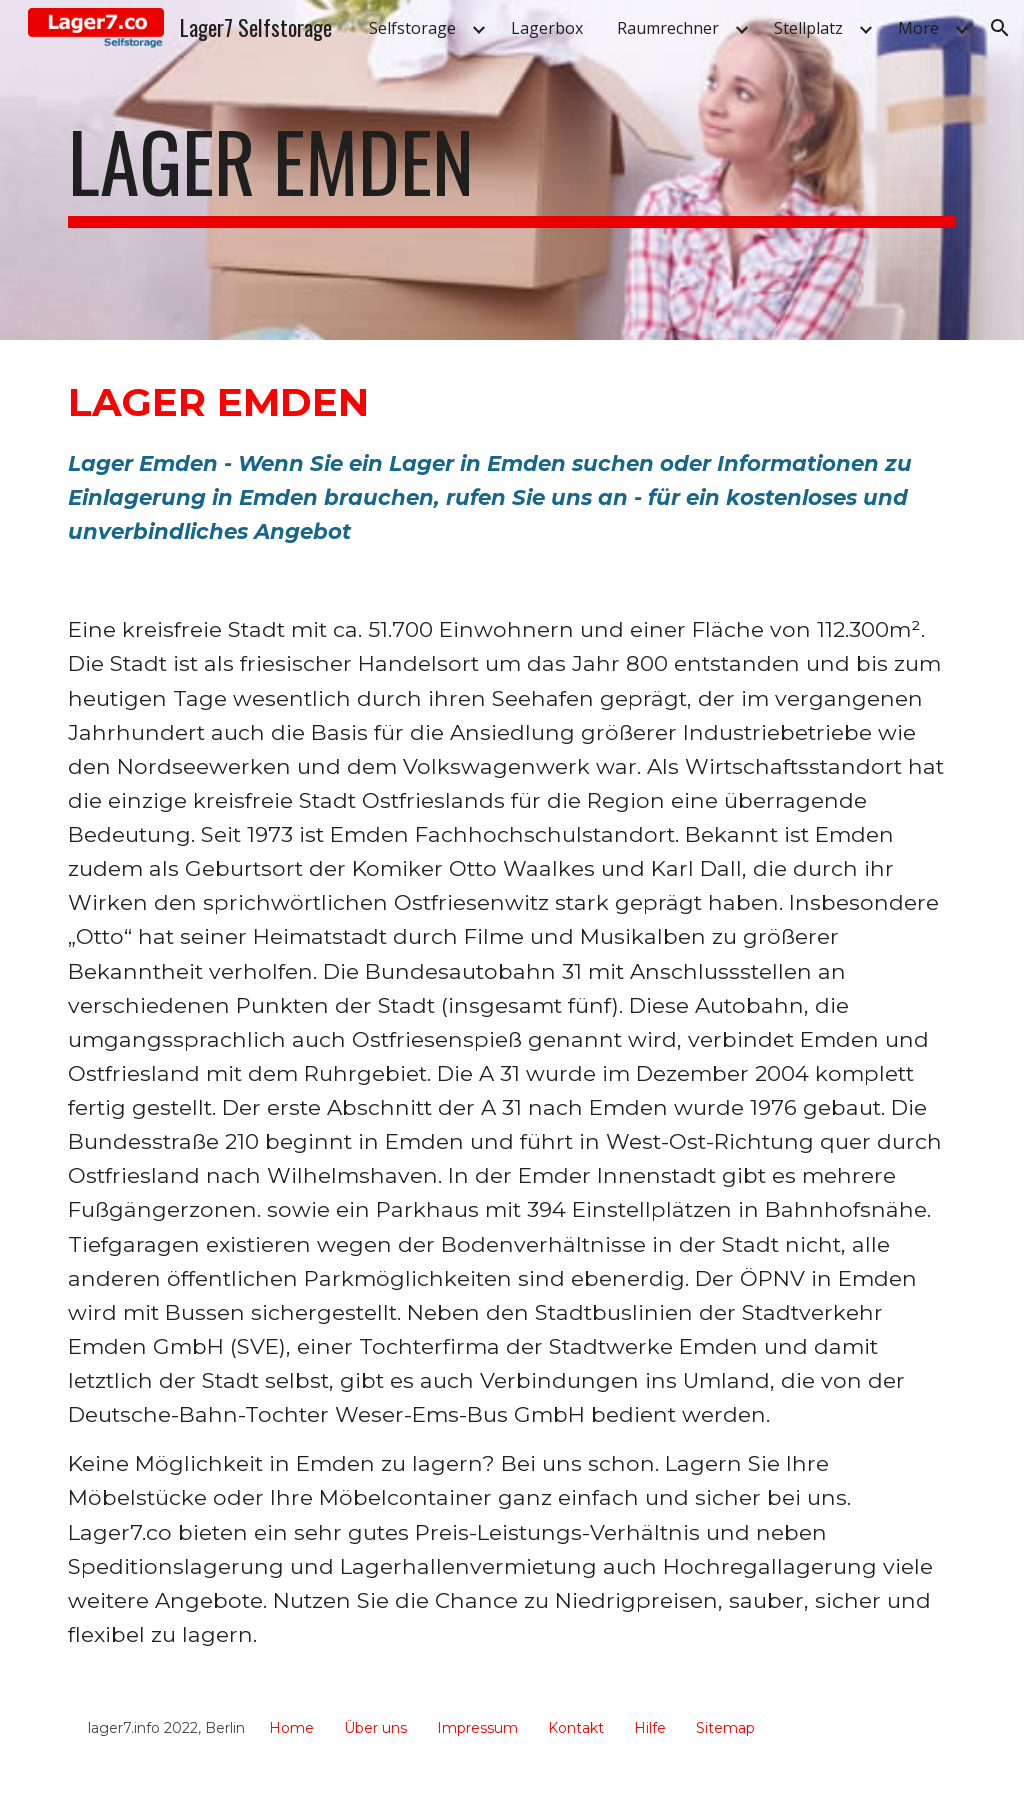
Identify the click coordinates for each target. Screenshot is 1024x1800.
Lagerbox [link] (547, 28)
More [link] (918, 28)
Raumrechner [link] (668, 28)
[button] (1000, 28)
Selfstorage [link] (412, 28)
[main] (512, 170)
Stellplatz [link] (808, 28)
